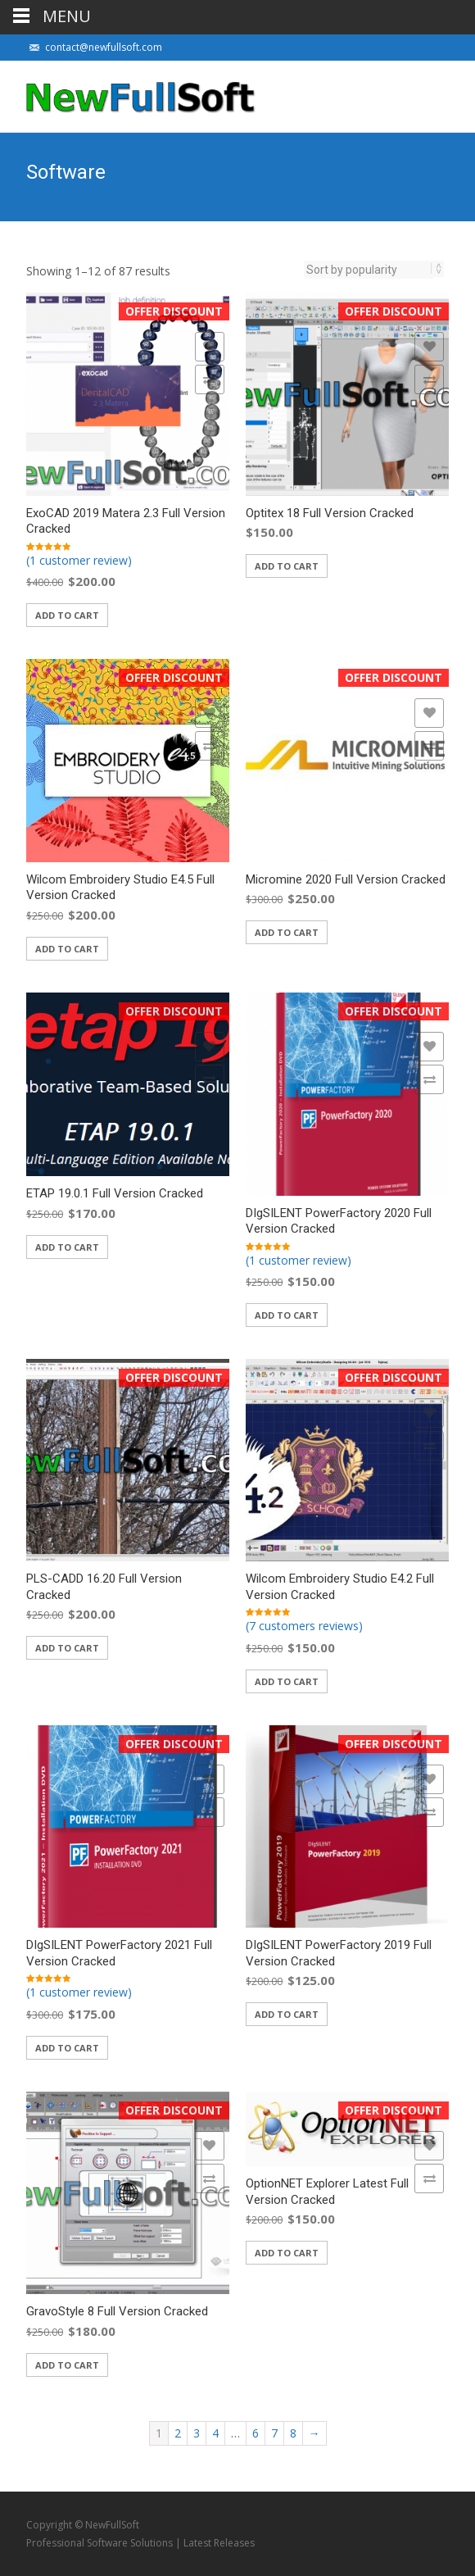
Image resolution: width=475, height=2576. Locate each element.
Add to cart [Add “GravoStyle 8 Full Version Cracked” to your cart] (67, 2365)
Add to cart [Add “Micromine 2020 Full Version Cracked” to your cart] (287, 932)
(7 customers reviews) (304, 1625)
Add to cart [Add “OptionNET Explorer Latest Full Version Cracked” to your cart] (287, 2253)
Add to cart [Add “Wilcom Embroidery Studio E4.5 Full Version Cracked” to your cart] (67, 949)
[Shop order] (369, 270)
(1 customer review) (79, 560)
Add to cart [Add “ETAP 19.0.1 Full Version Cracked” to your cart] (67, 1247)
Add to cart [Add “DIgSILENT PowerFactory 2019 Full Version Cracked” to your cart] (287, 2014)
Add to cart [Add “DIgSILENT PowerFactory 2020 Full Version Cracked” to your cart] (287, 1315)
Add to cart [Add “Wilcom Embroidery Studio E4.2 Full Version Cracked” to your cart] (287, 1681)
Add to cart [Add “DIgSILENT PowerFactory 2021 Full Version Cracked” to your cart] (67, 2048)
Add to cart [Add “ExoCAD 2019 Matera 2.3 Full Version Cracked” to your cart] (67, 615)
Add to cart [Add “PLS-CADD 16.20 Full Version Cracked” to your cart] (67, 1648)
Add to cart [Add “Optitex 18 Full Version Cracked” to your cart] (287, 566)
